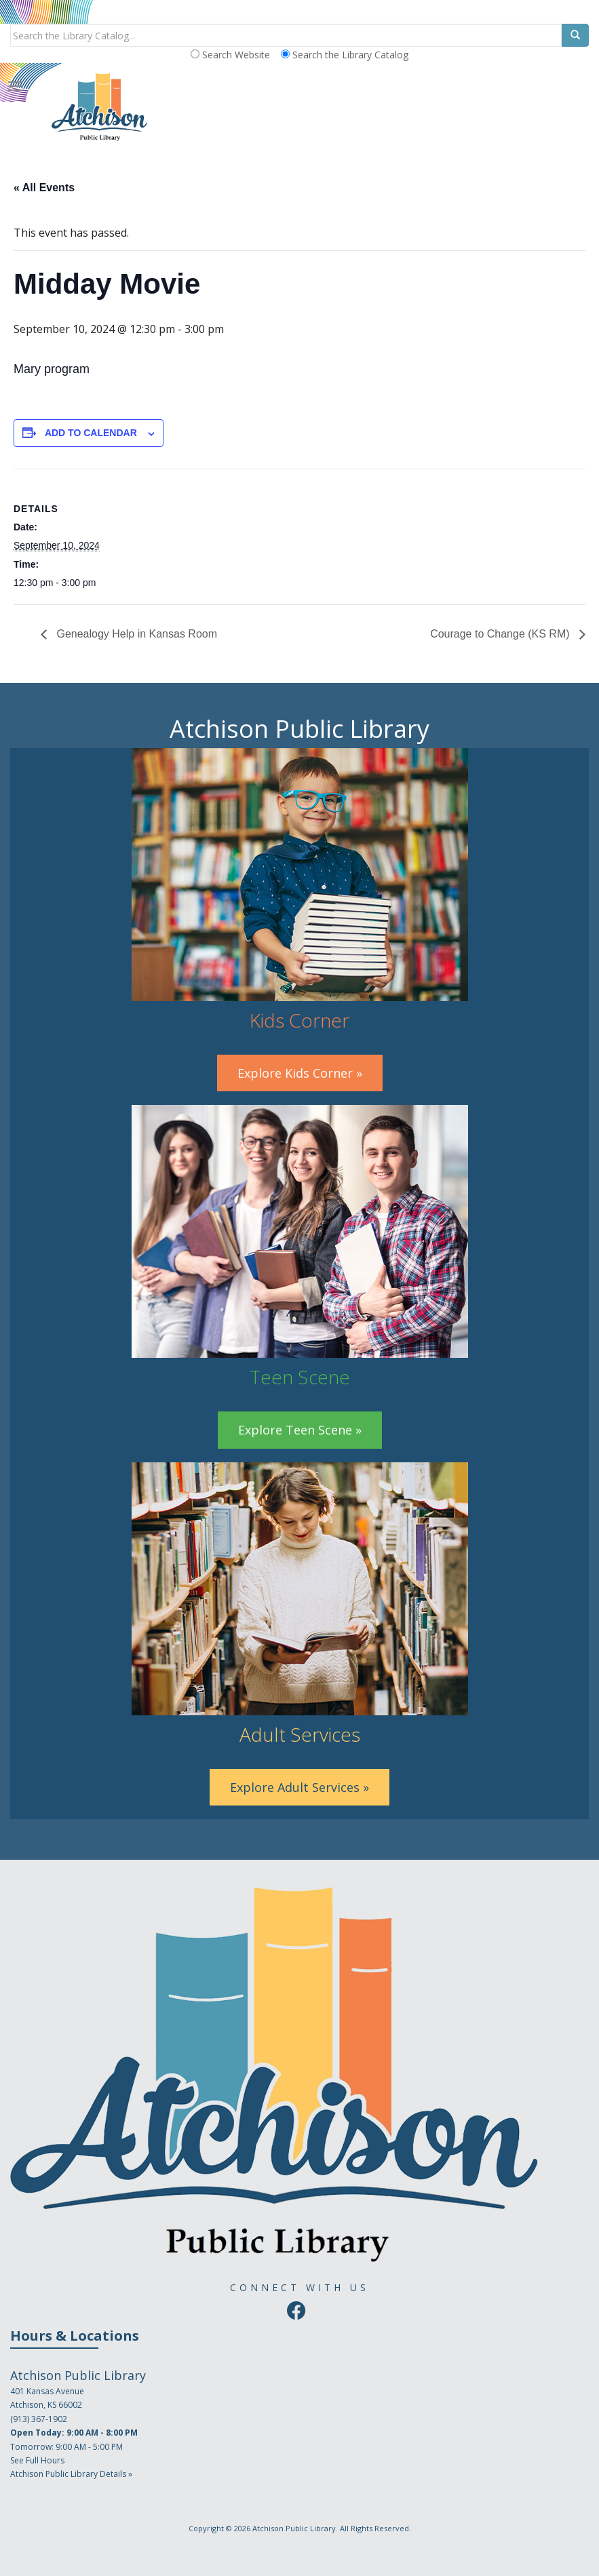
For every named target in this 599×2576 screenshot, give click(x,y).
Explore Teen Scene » (300, 1430)
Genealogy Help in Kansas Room (135, 634)
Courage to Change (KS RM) (501, 634)
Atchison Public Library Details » (71, 2474)
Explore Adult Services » (299, 1787)
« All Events (44, 187)
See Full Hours (37, 2460)
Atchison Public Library (294, 2528)
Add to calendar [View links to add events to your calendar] (91, 432)
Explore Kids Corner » (299, 1073)
